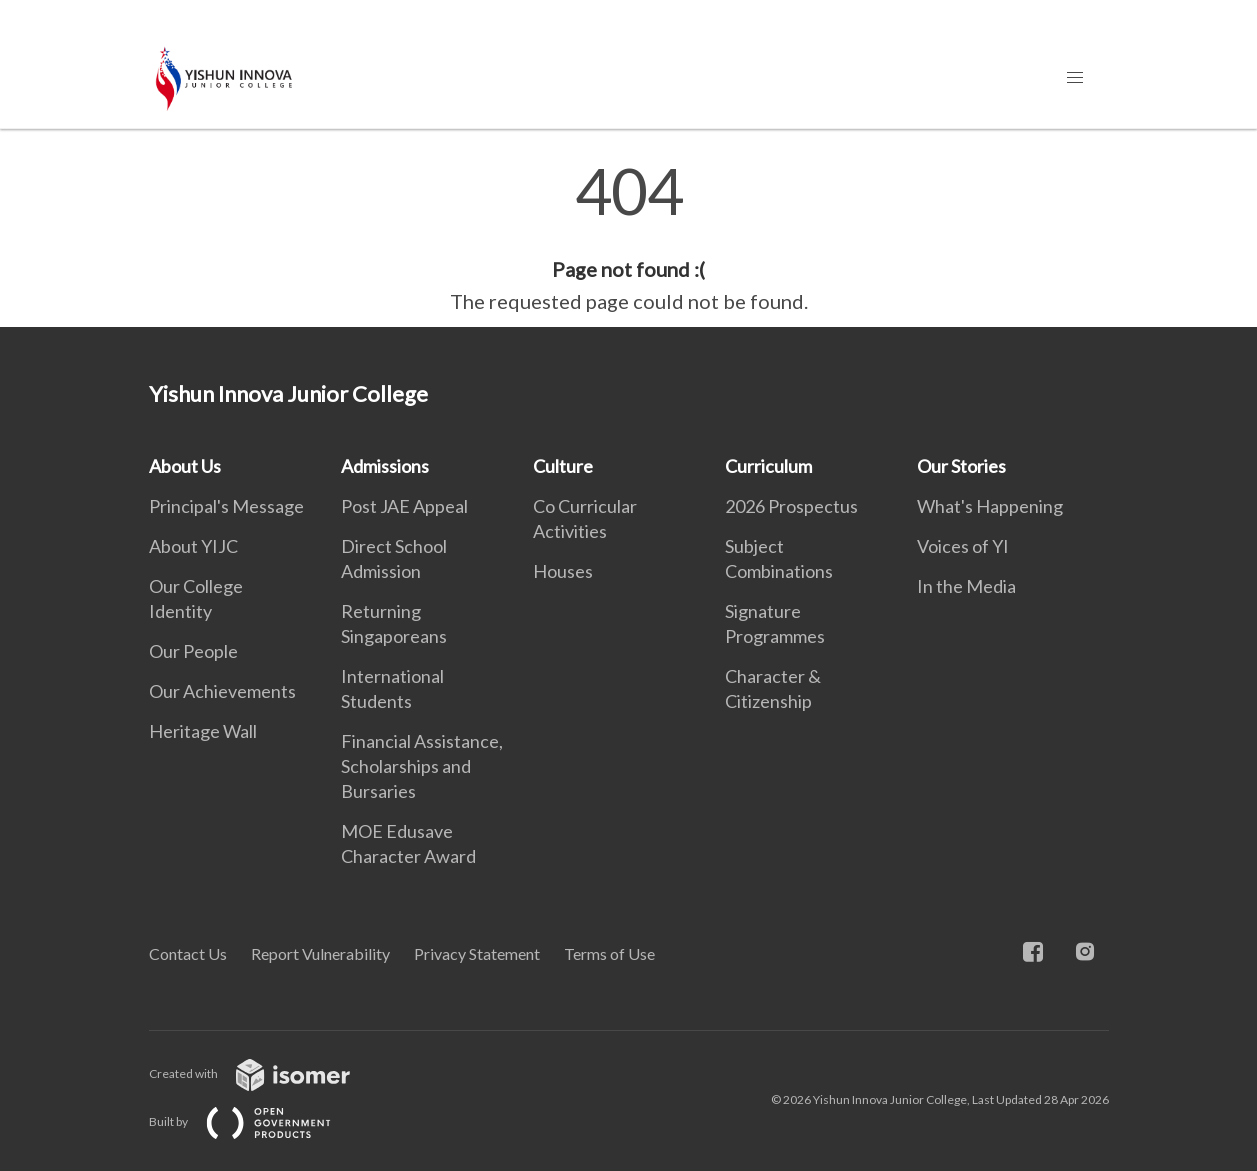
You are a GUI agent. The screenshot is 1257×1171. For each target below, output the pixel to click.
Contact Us (188, 953)
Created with (265, 1073)
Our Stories (961, 466)
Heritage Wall (203, 731)
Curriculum (768, 466)
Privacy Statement (477, 953)
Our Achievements (222, 691)
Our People (193, 651)
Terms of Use (609, 953)
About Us (185, 466)
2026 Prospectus (791, 506)
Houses (563, 571)
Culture (563, 466)
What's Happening (990, 506)
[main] (628, 238)
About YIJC (193, 546)
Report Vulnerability (320, 953)
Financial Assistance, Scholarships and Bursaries (422, 766)
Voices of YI (963, 546)
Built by (256, 1121)
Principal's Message (226, 506)
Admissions (385, 466)
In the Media (966, 586)
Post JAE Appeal (404, 506)
